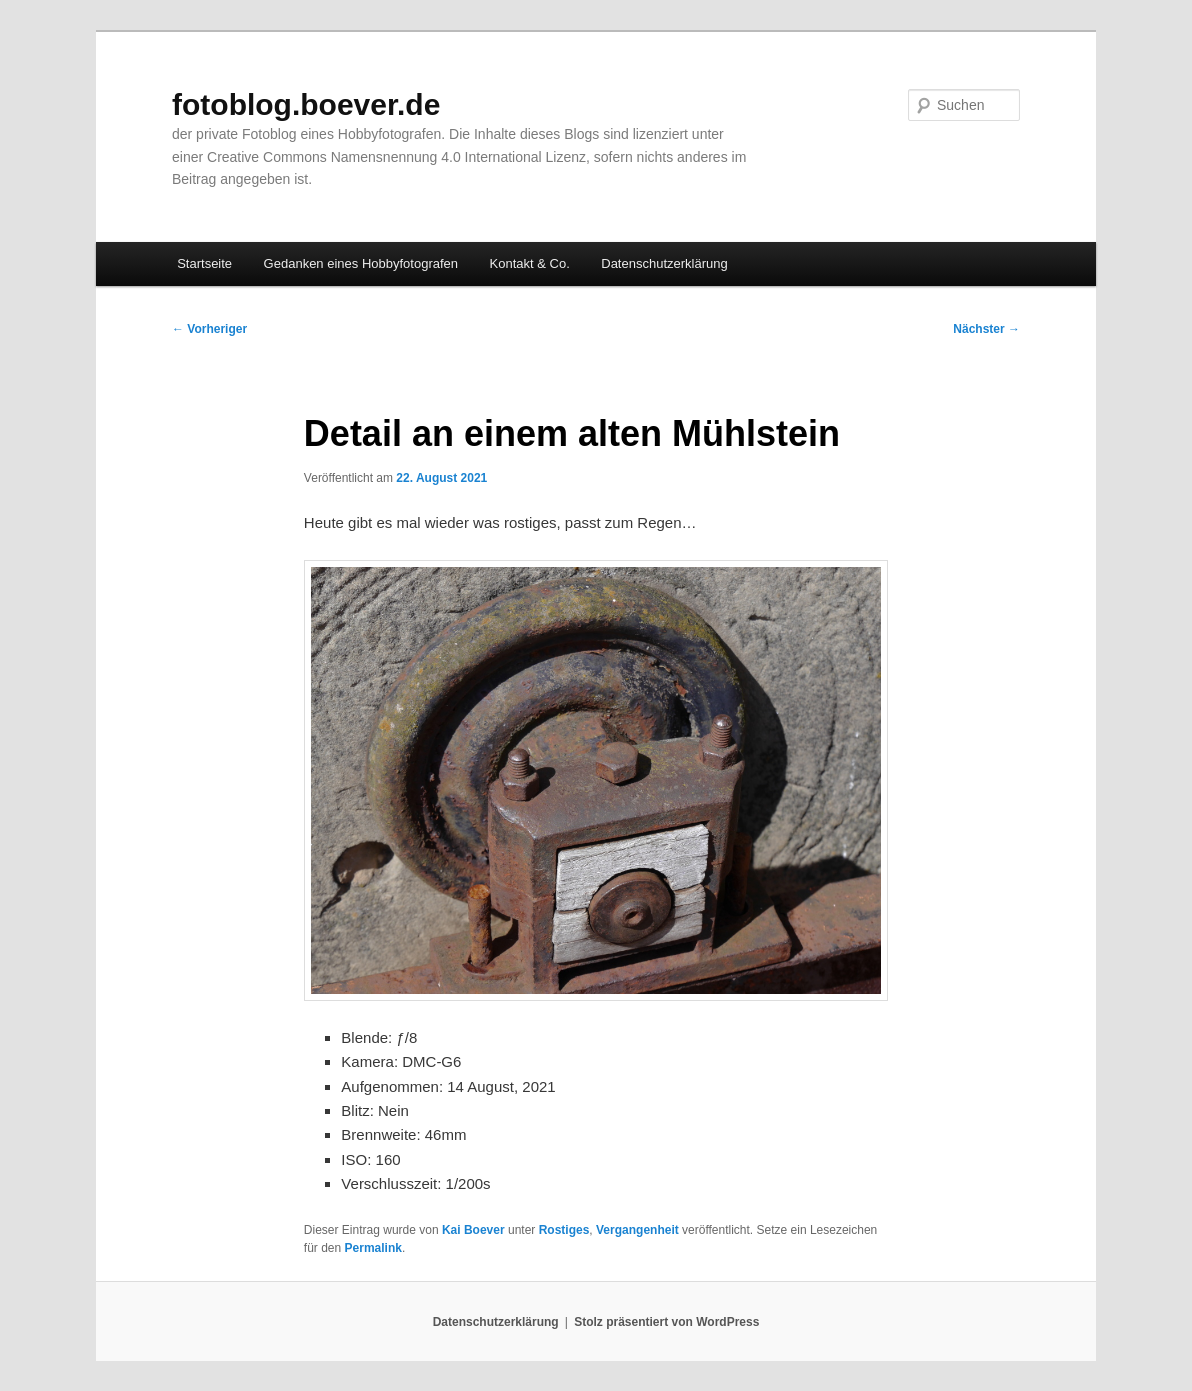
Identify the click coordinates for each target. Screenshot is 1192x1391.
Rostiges (564, 1230)
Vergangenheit (637, 1230)
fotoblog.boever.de (306, 104)
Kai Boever (473, 1230)
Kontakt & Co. (530, 263)
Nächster (986, 329)
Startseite (204, 263)
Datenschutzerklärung (664, 263)
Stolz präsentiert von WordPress (666, 1322)
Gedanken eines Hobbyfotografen (361, 263)
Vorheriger (209, 329)
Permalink (373, 1248)
